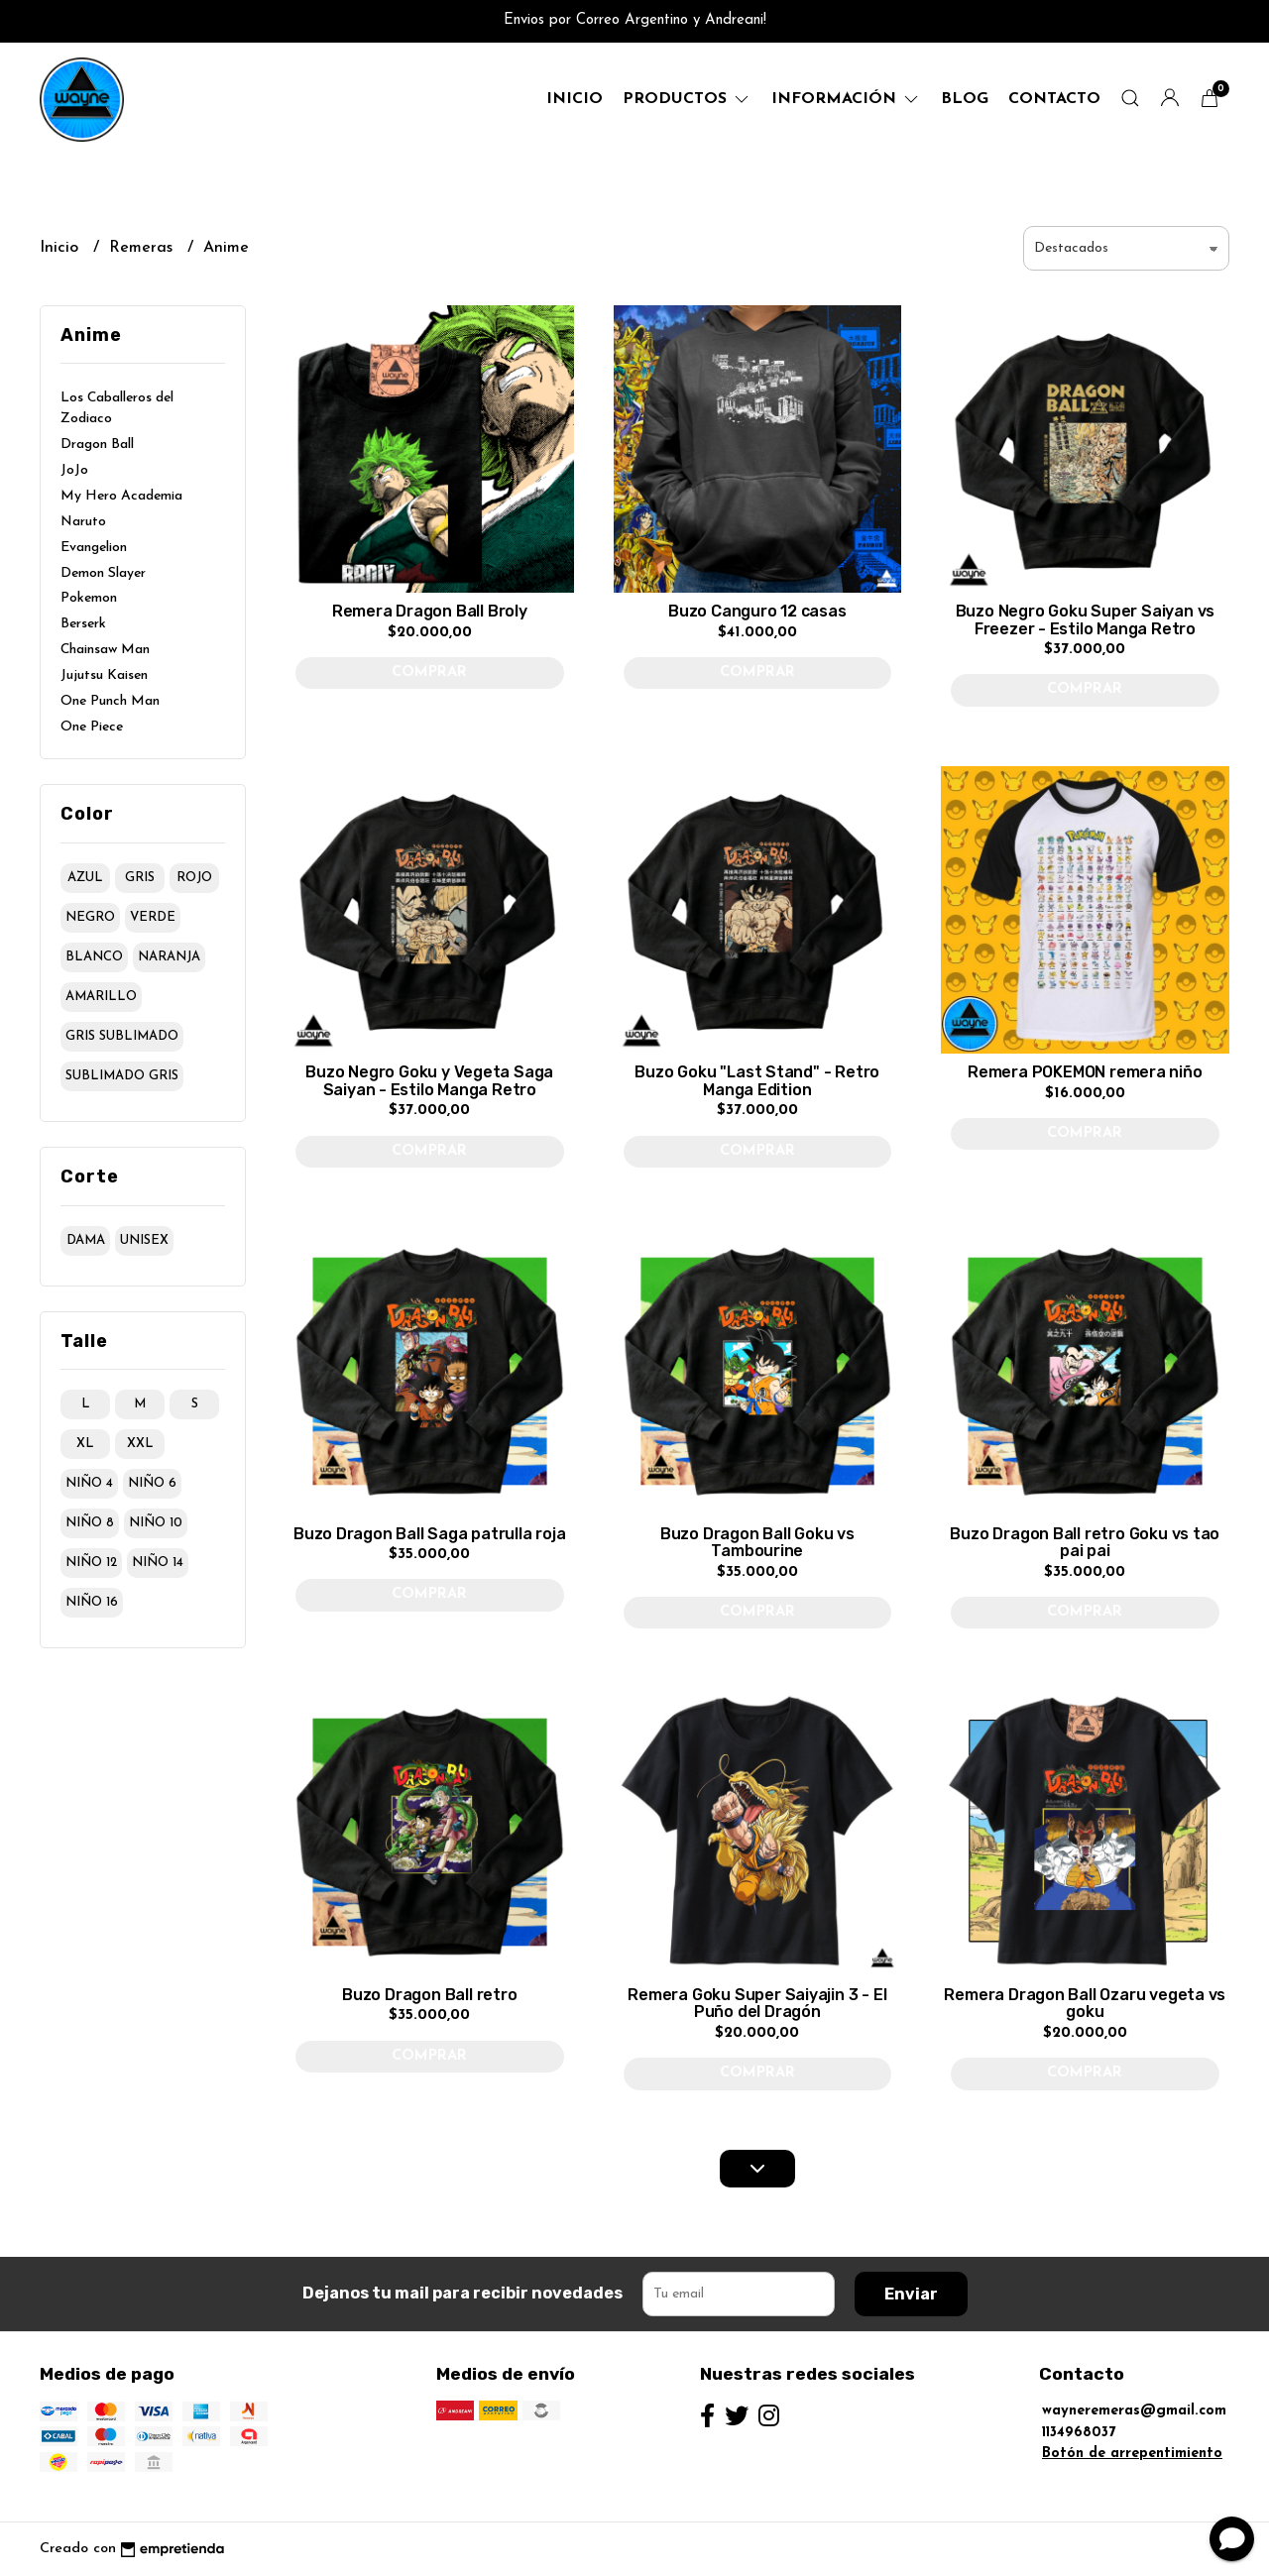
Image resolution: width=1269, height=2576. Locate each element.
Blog (964, 99)
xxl (140, 1443)
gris (140, 877)
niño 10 (155, 1522)
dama (85, 1240)
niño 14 (157, 1562)
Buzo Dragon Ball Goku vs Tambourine (757, 1542)
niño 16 (91, 1602)
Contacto (1054, 99)
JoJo (74, 470)
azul (85, 877)
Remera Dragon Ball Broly (429, 611)
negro (90, 917)
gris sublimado (121, 1036)
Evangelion (93, 547)
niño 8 (89, 1522)
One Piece (91, 727)
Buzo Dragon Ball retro (429, 1994)
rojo (194, 877)
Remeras (143, 248)
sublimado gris (121, 1075)
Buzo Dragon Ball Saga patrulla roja (429, 1533)
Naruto (83, 521)
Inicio (574, 99)
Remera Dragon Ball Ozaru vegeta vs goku (1084, 2003)
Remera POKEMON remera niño (1085, 1072)
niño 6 (152, 1483)
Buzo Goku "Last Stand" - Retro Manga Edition (756, 1081)
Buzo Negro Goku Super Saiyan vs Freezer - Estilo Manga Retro (1085, 620)
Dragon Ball (97, 444)
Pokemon (88, 598)
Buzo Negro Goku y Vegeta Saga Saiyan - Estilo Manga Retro (429, 1081)
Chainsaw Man (105, 649)
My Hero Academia (121, 496)
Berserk (83, 623)
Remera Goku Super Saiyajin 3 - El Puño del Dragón (757, 2003)
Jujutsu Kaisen (104, 675)
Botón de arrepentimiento (1132, 2453)
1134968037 (1078, 2432)
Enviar (911, 2294)
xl (85, 1443)
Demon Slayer (103, 573)
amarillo (101, 996)
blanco (94, 957)
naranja (169, 957)
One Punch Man (110, 701)
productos (687, 99)
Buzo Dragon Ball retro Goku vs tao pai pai (1084, 1542)
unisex (144, 1240)
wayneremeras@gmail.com (1134, 2411)
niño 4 (89, 1483)
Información (846, 99)
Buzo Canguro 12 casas (757, 611)
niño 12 (91, 1562)
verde (152, 917)
